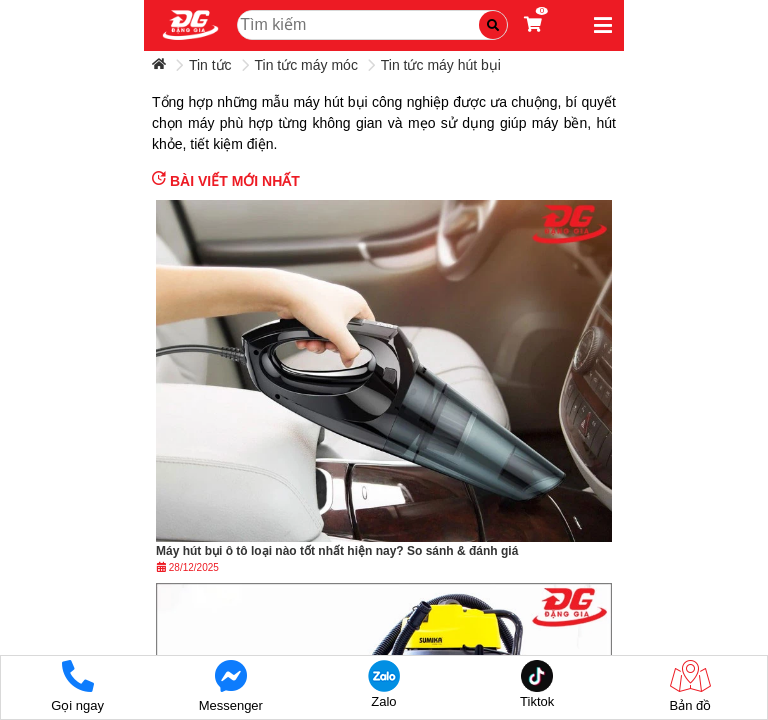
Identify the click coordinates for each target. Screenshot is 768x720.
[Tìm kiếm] (493, 25)
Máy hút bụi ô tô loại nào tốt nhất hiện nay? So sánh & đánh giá (337, 551)
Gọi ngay (77, 686)
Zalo (383, 684)
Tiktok (537, 684)
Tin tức (210, 65)
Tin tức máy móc (306, 65)
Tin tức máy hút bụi (441, 65)
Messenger (231, 686)
